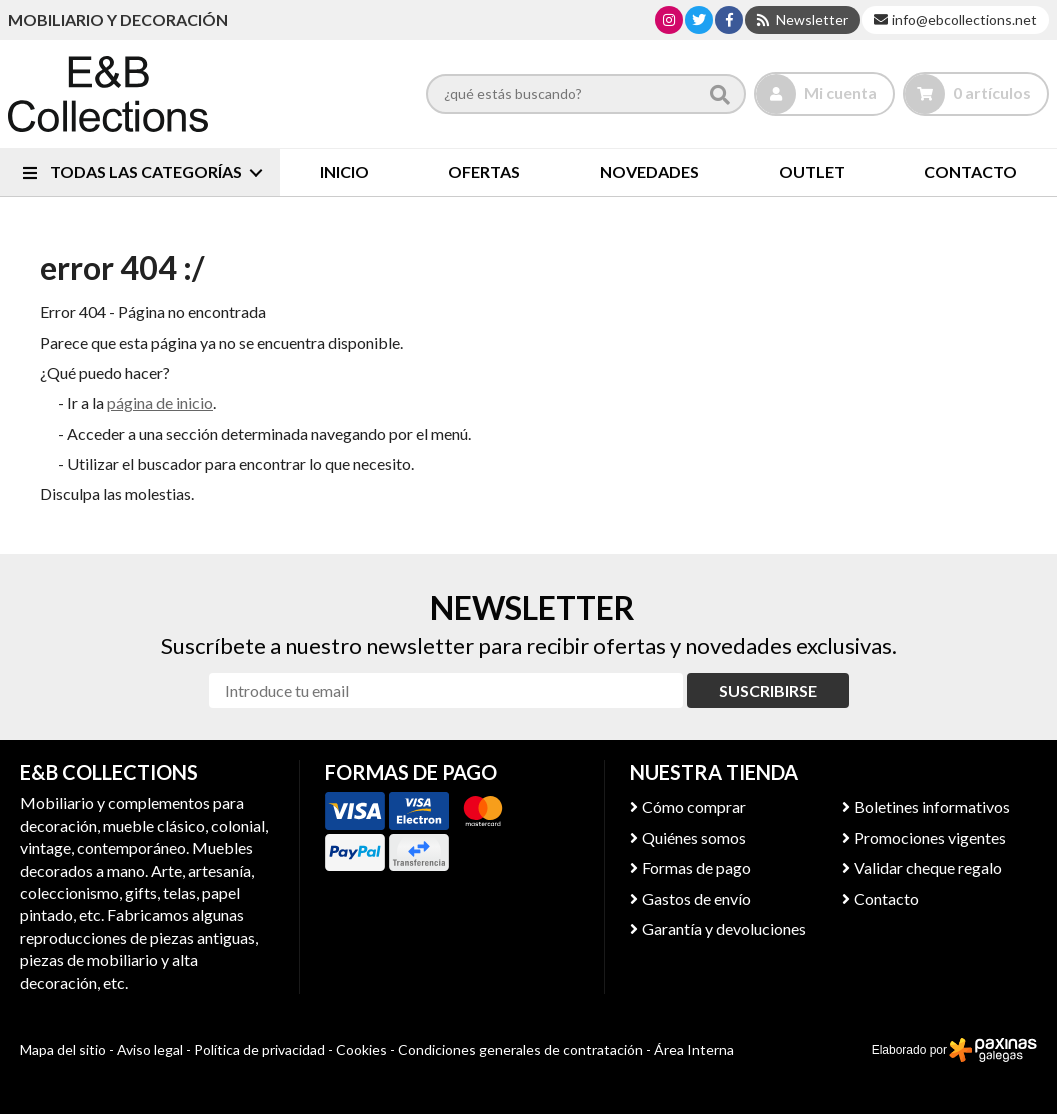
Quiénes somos (694, 837)
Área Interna (694, 1049)
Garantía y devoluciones (724, 928)
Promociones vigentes (930, 837)
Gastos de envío (696, 898)
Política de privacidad (259, 1049)
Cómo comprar (694, 806)
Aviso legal (150, 1049)
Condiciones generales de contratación (520, 1049)
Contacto (886, 898)
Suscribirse (768, 690)
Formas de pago (696, 867)
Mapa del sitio (63, 1049)
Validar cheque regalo (928, 867)
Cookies (361, 1049)
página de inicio (160, 402)
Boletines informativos (932, 806)
